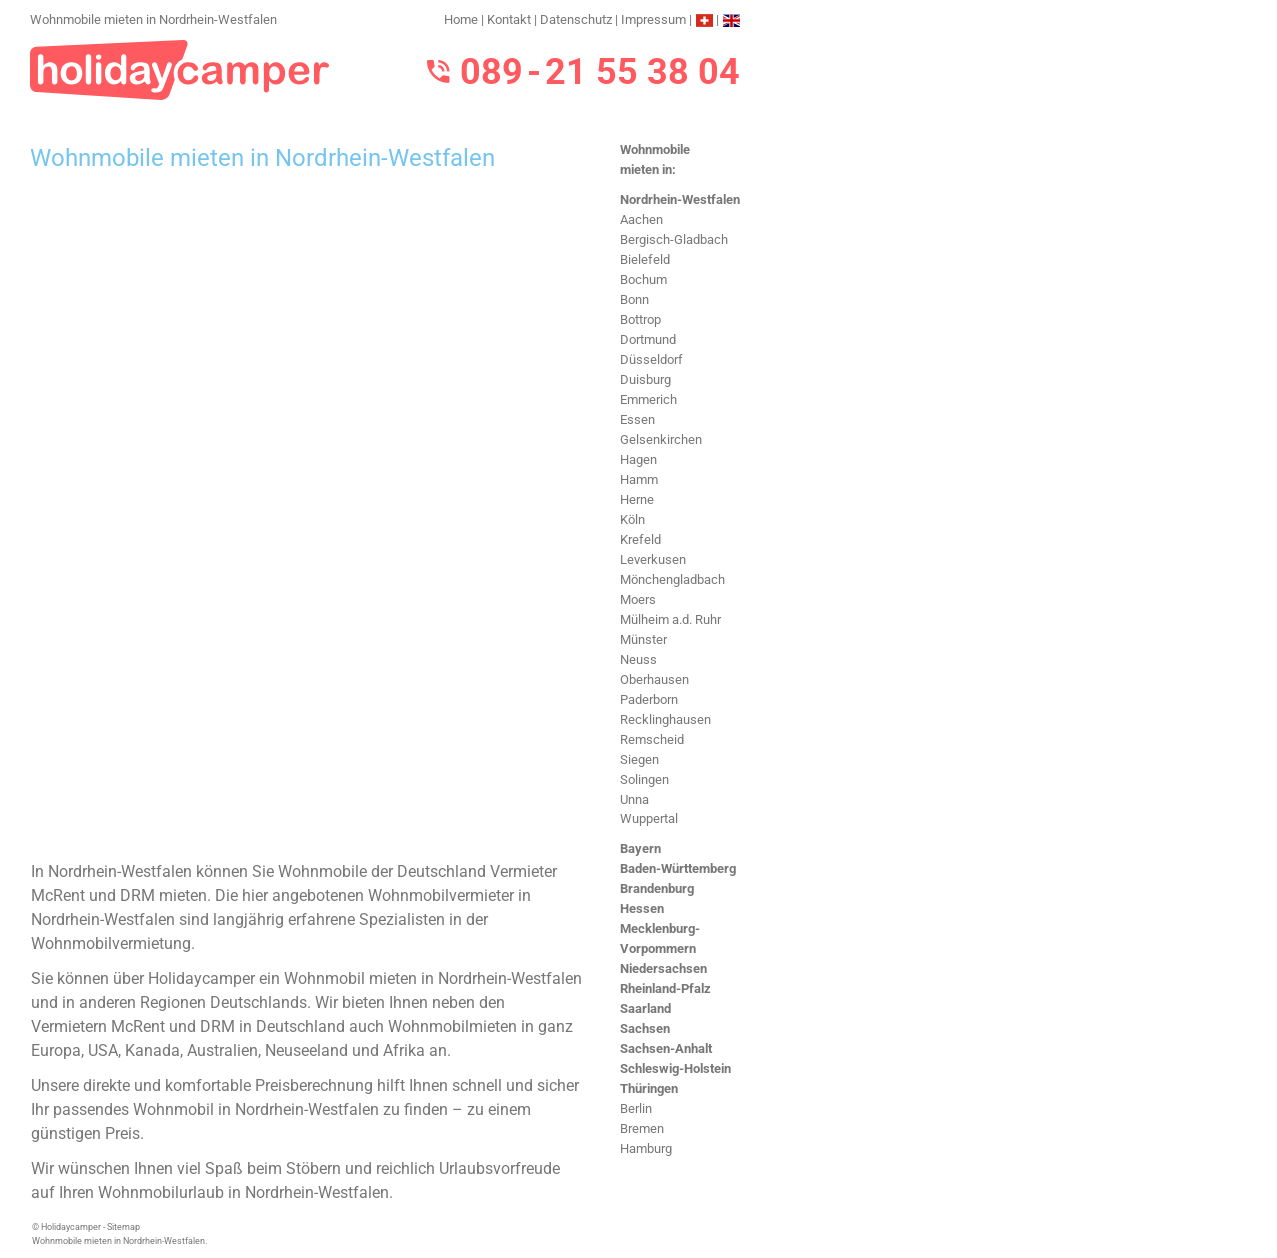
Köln (632, 519)
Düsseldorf (651, 359)
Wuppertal (649, 818)
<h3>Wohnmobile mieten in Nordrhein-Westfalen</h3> (307, 517)
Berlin (636, 1108)
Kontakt (509, 19)
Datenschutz (576, 19)
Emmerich (648, 399)
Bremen (642, 1128)
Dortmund (648, 339)
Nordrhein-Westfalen (680, 199)
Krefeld (640, 539)
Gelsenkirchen (661, 439)
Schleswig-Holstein (675, 1068)
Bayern (640, 848)
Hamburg (646, 1148)
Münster (643, 639)
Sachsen (645, 1028)
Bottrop (640, 319)
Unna (634, 799)
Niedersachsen (663, 968)
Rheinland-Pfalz (665, 988)
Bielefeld (645, 259)
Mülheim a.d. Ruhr (670, 619)
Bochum (643, 279)
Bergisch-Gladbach (674, 239)
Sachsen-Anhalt (666, 1048)
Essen (637, 419)
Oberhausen (654, 679)
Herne (637, 499)
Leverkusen (653, 559)
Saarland (645, 1008)
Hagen (638, 459)
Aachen (641, 219)
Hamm (639, 479)
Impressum (653, 19)
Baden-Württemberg (678, 868)
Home (461, 19)
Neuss (638, 659)
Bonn (634, 299)
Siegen (639, 759)
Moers (638, 599)
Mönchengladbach (672, 579)
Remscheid (652, 739)
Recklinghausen (665, 719)
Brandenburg (657, 888)
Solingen (644, 779)
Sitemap (123, 1227)
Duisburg (645, 379)
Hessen (642, 908)
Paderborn (649, 699)
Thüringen (649, 1088)
